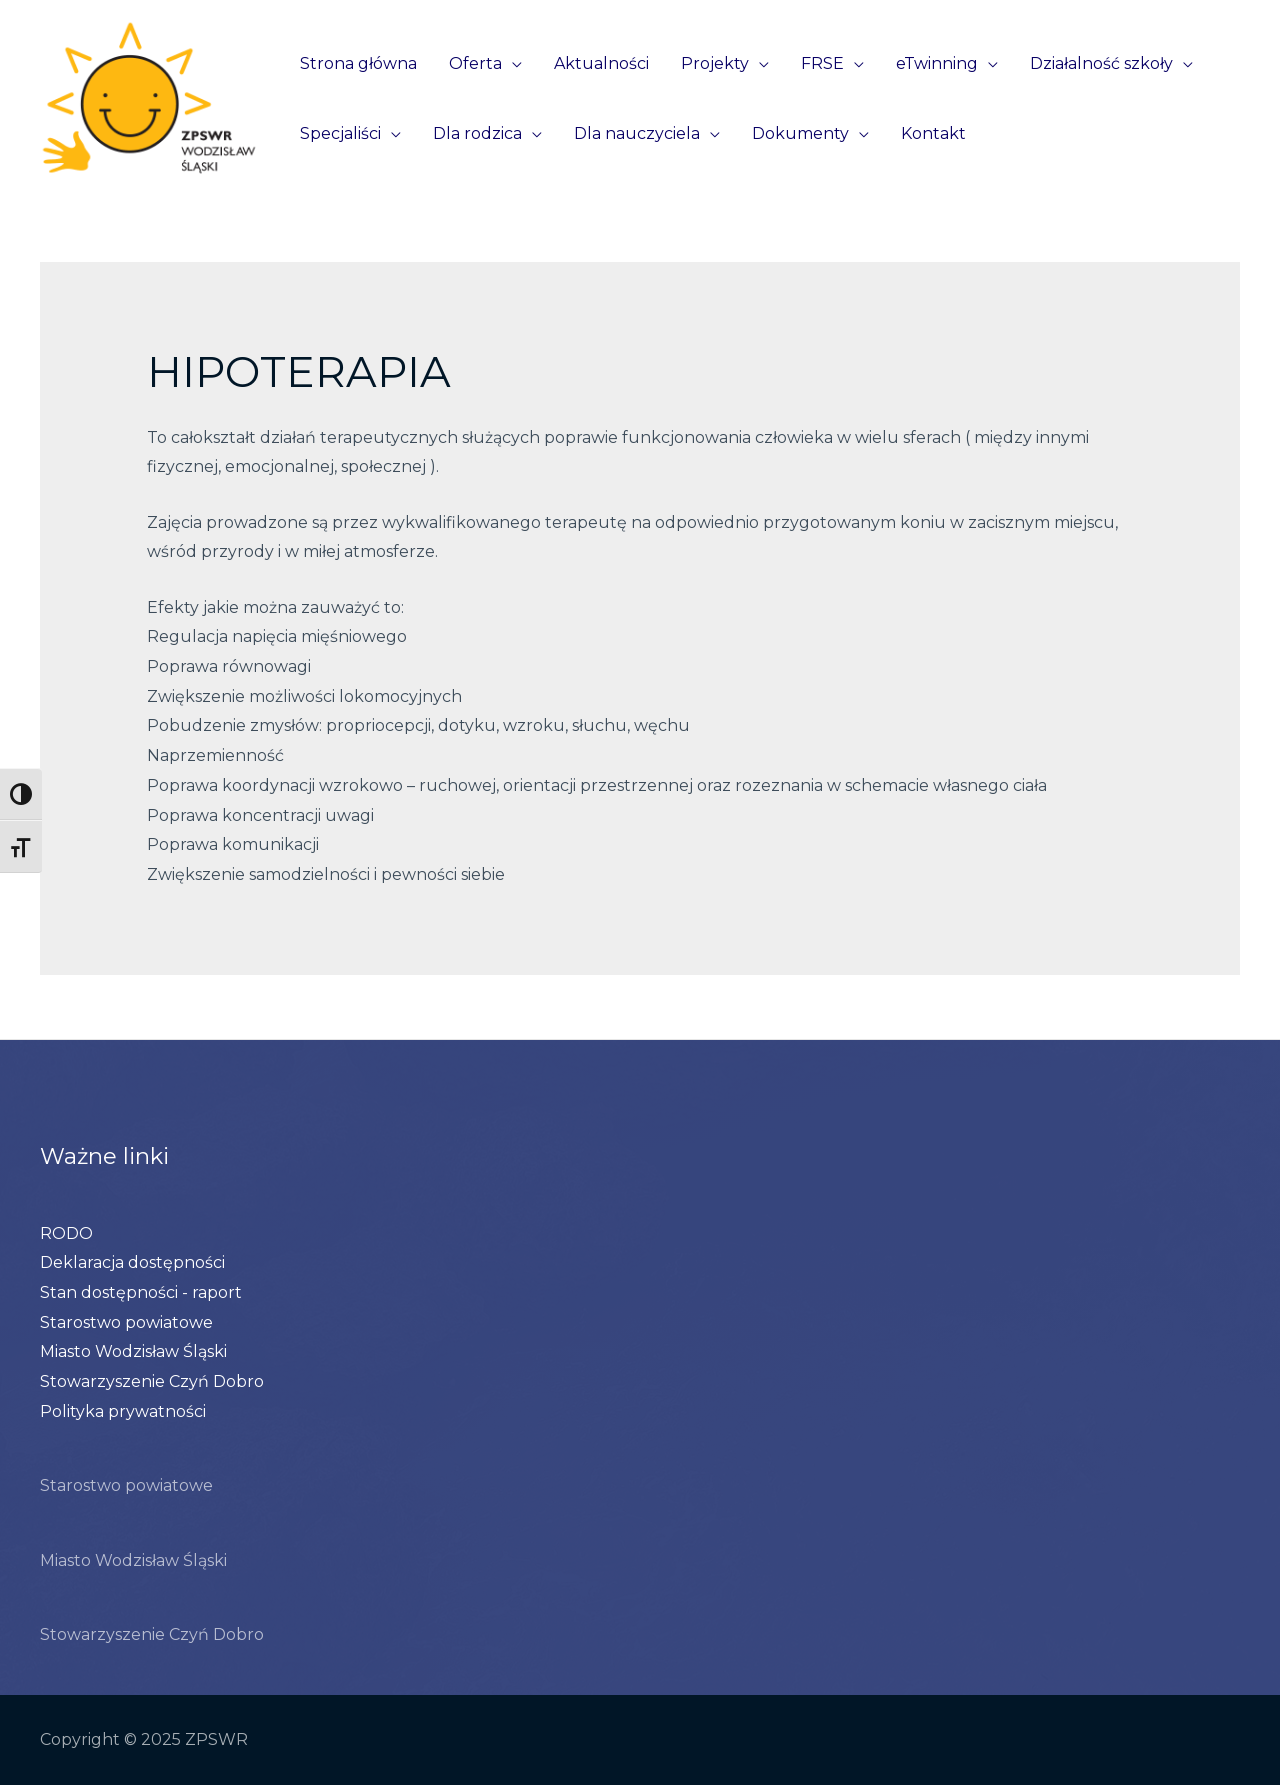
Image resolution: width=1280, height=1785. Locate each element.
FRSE (822, 63)
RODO (66, 1233)
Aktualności (601, 63)
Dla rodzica (477, 133)
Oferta (475, 63)
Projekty (715, 63)
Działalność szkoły (1101, 63)
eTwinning (937, 63)
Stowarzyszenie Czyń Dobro (152, 1381)
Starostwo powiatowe (126, 1322)
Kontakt (933, 133)
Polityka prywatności (123, 1411)
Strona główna (358, 63)
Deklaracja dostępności (132, 1262)
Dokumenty (800, 133)
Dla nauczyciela (637, 133)
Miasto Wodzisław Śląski (133, 1351)
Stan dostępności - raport (141, 1292)
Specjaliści (340, 133)
